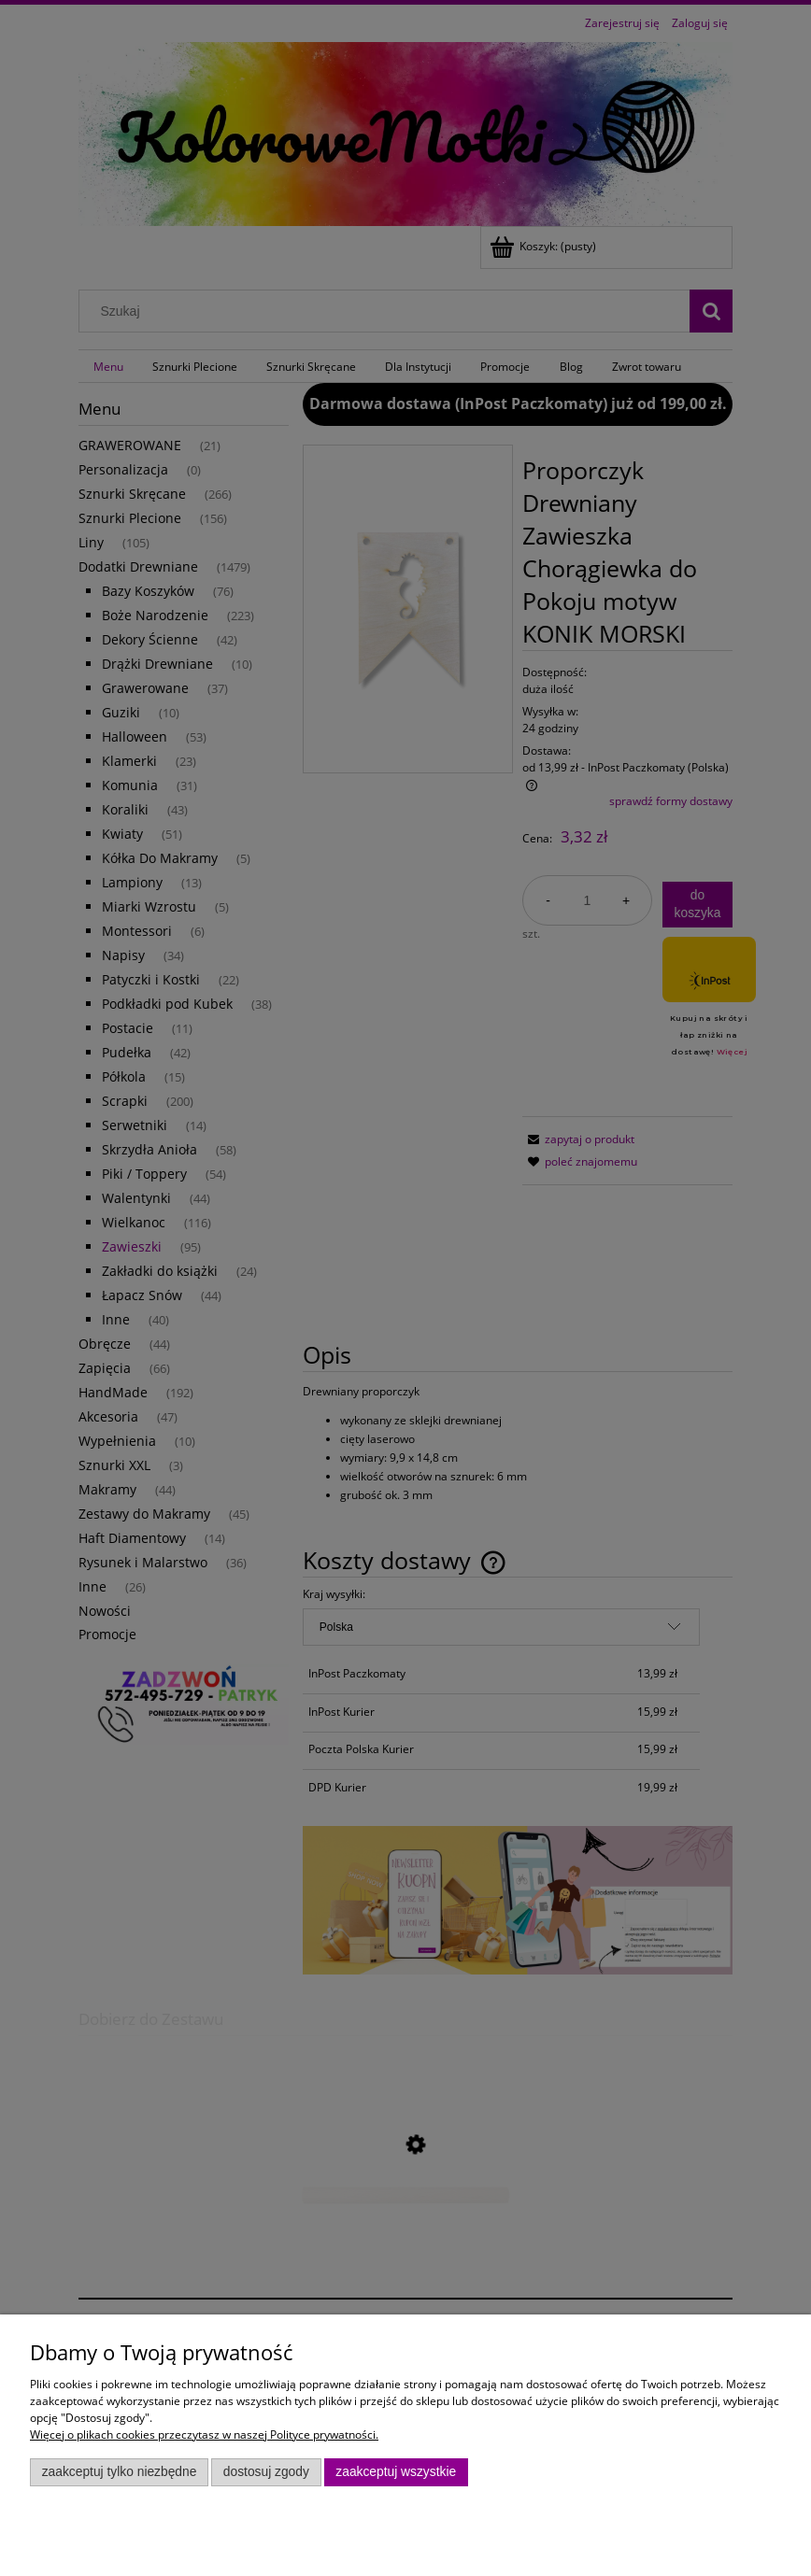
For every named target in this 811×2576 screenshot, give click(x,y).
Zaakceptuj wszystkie (395, 2472)
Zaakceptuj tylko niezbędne (119, 2472)
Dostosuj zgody (266, 2472)
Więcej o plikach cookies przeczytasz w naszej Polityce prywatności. (204, 2434)
